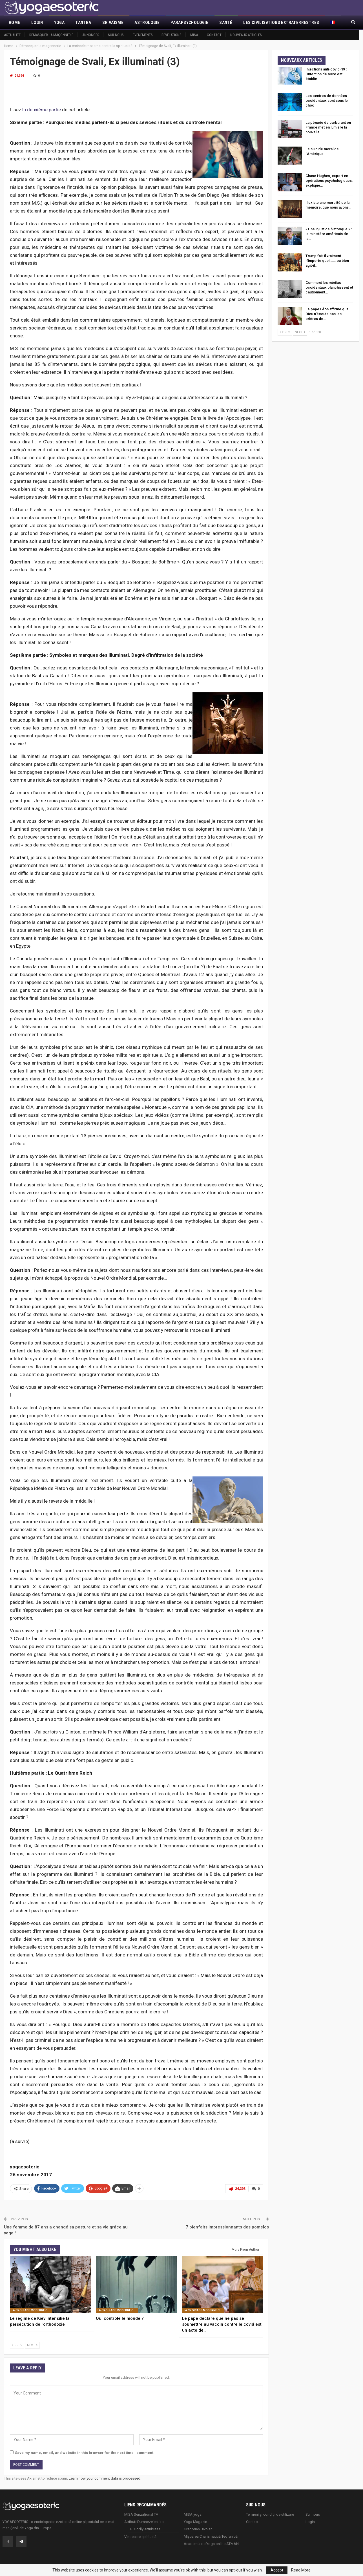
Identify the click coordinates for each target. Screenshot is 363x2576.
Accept (277, 2570)
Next (32, 2345)
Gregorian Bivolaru (199, 2528)
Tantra (83, 22)
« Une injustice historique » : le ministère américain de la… (329, 234)
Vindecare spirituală (140, 2536)
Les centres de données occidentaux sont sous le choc (327, 100)
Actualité (12, 35)
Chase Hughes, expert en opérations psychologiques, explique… (329, 180)
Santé (225, 22)
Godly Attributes (147, 2528)
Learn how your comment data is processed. (105, 2478)
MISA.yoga (193, 2513)
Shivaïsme (113, 22)
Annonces (90, 35)
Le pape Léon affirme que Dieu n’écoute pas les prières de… (327, 314)
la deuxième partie (41, 109)
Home (14, 22)
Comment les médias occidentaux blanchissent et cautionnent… (329, 287)
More (249, 22)
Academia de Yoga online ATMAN (211, 2543)
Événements (143, 35)
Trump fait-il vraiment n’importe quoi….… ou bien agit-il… (327, 260)
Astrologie (147, 22)
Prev (17, 2345)
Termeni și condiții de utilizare (270, 2513)
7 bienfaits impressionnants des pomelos (227, 2226)
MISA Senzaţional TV (141, 2513)
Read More (301, 2570)
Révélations (171, 35)
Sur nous (116, 35)
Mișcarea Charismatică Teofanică (211, 2535)
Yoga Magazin (195, 2521)
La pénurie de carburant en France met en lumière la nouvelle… (328, 127)
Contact (214, 35)
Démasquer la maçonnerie (51, 35)
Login (37, 22)
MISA (194, 35)
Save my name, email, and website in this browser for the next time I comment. (84, 2452)
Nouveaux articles (246, 35)
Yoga (59, 22)
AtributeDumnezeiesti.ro (144, 2521)
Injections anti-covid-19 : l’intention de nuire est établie (326, 74)
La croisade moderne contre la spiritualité (32, 2309)
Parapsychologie (189, 22)
